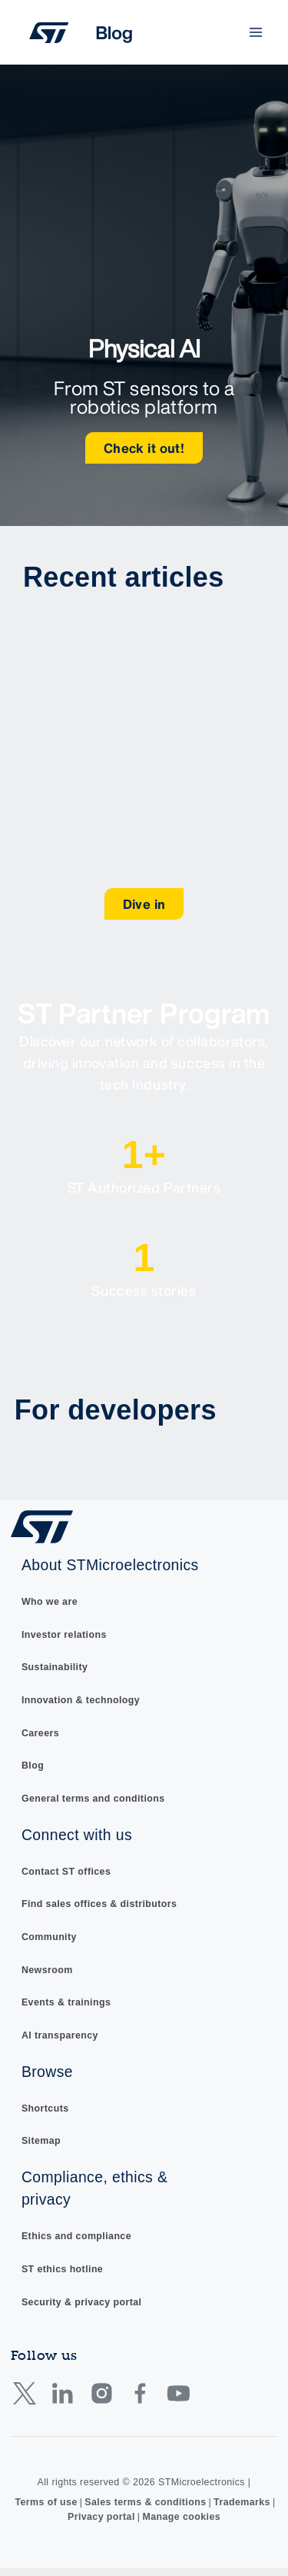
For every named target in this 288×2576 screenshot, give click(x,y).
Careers (40, 1733)
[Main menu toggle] (256, 32)
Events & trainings (66, 2002)
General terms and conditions (93, 1798)
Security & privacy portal (82, 2302)
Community (49, 1937)
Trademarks (242, 2502)
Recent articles (123, 577)
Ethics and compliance (76, 2236)
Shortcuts (45, 2108)
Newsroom (47, 1970)
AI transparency (60, 2035)
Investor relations (64, 1634)
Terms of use (46, 2502)
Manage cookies (181, 2516)
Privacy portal (101, 2516)
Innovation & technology (81, 1700)
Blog (33, 1765)
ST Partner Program (144, 1013)
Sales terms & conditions (145, 2502)
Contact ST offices (66, 1871)
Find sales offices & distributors (99, 1904)
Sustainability (55, 1667)
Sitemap (41, 2140)
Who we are (50, 1601)
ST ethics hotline (62, 2269)
